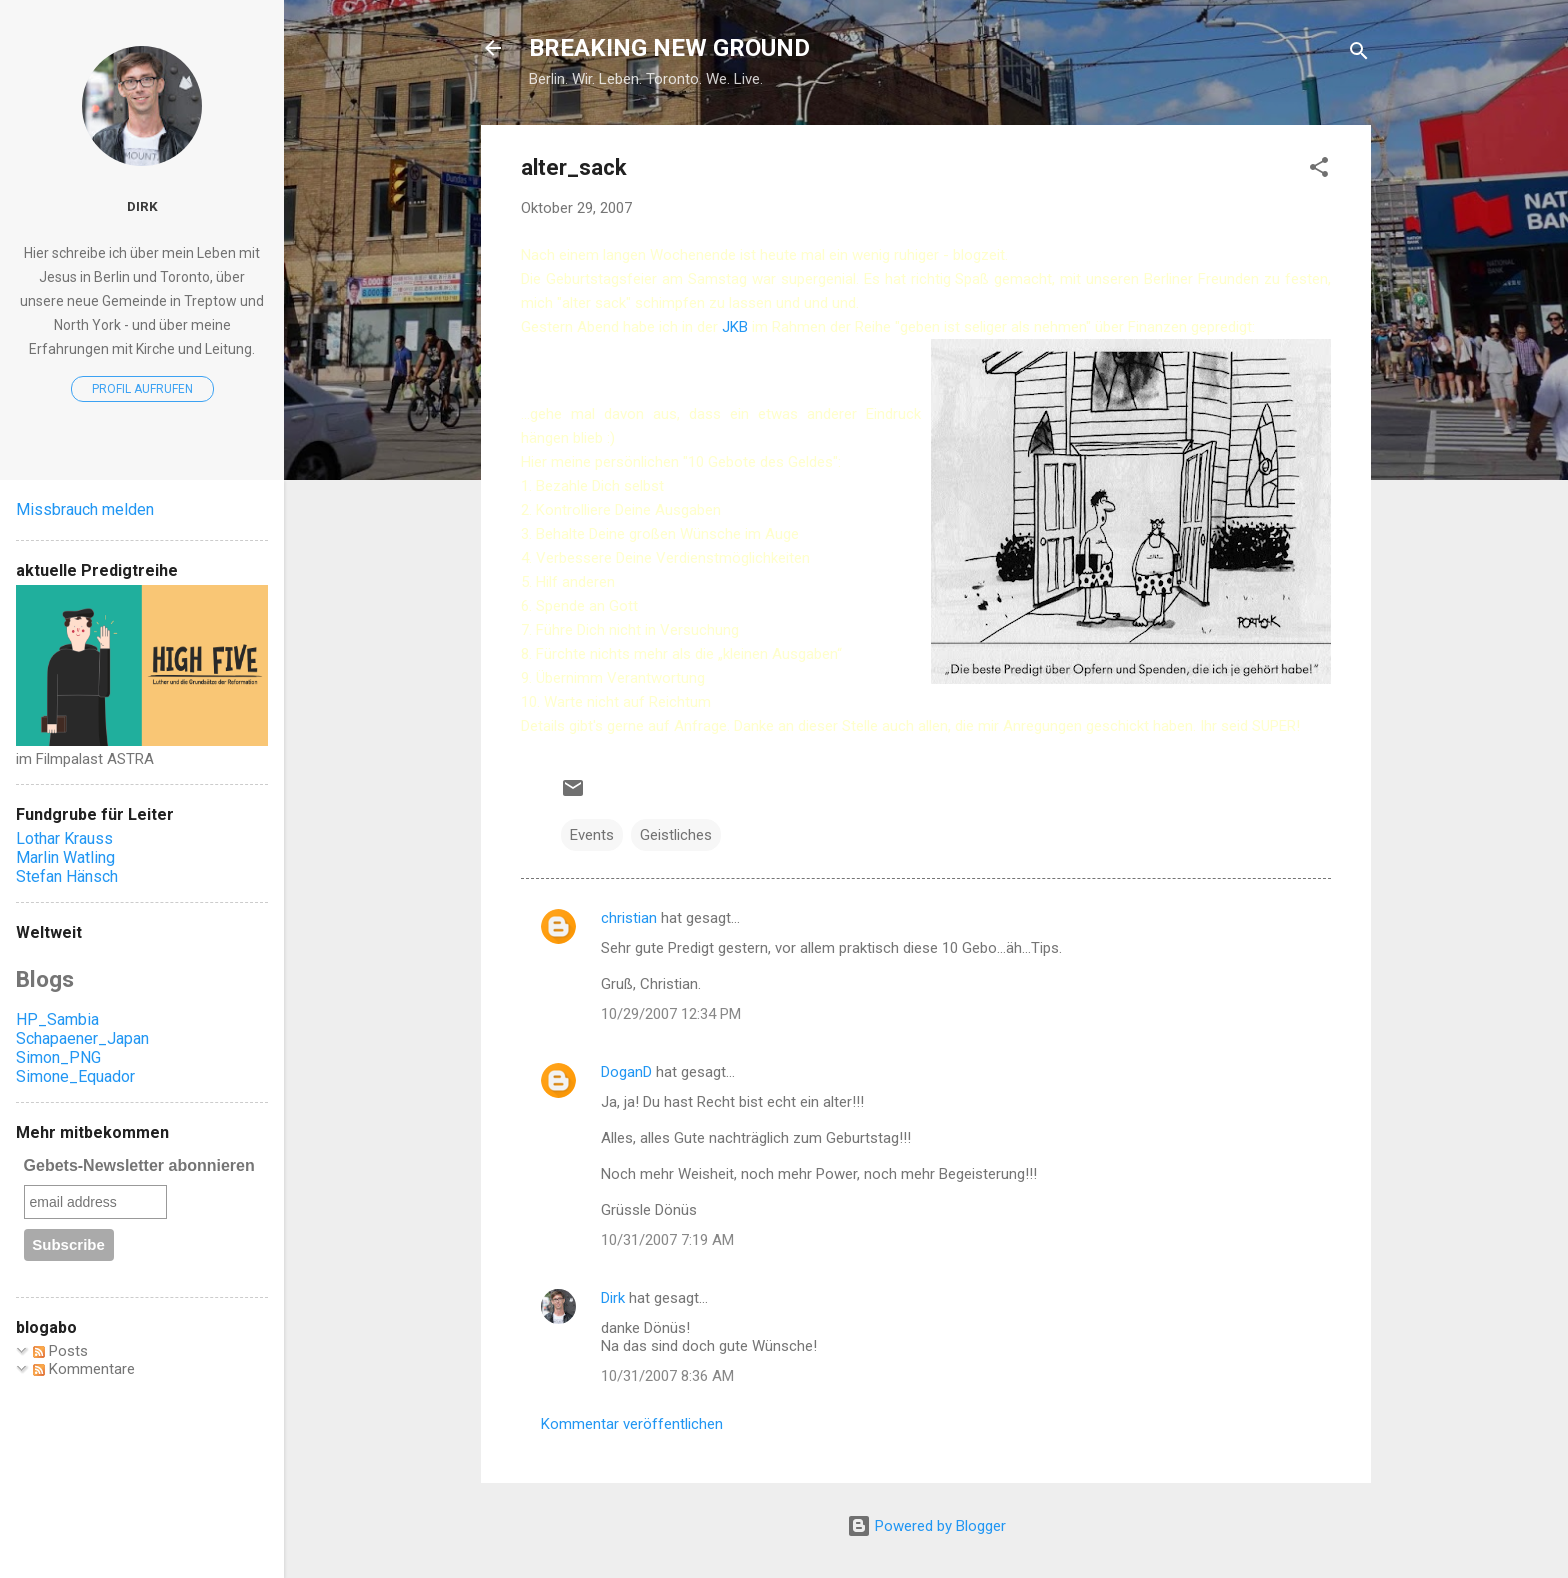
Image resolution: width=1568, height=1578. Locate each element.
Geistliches (676, 835)
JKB (737, 327)
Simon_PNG (58, 1057)
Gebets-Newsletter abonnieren (139, 1165)
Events (592, 835)
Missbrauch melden (85, 509)
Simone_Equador (75, 1076)
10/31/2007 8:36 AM (667, 1376)
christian (629, 918)
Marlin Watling (65, 857)
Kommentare (84, 1369)
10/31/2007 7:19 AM (667, 1240)
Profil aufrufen (142, 389)
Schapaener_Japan (82, 1038)
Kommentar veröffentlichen (632, 1424)
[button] (1319, 170)
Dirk (613, 1298)
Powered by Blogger (926, 1526)
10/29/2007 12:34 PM (671, 1014)
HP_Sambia (57, 1019)
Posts (60, 1351)
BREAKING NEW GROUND (669, 48)
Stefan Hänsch (67, 876)
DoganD (626, 1072)
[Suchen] (1359, 54)
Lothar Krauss (64, 838)
